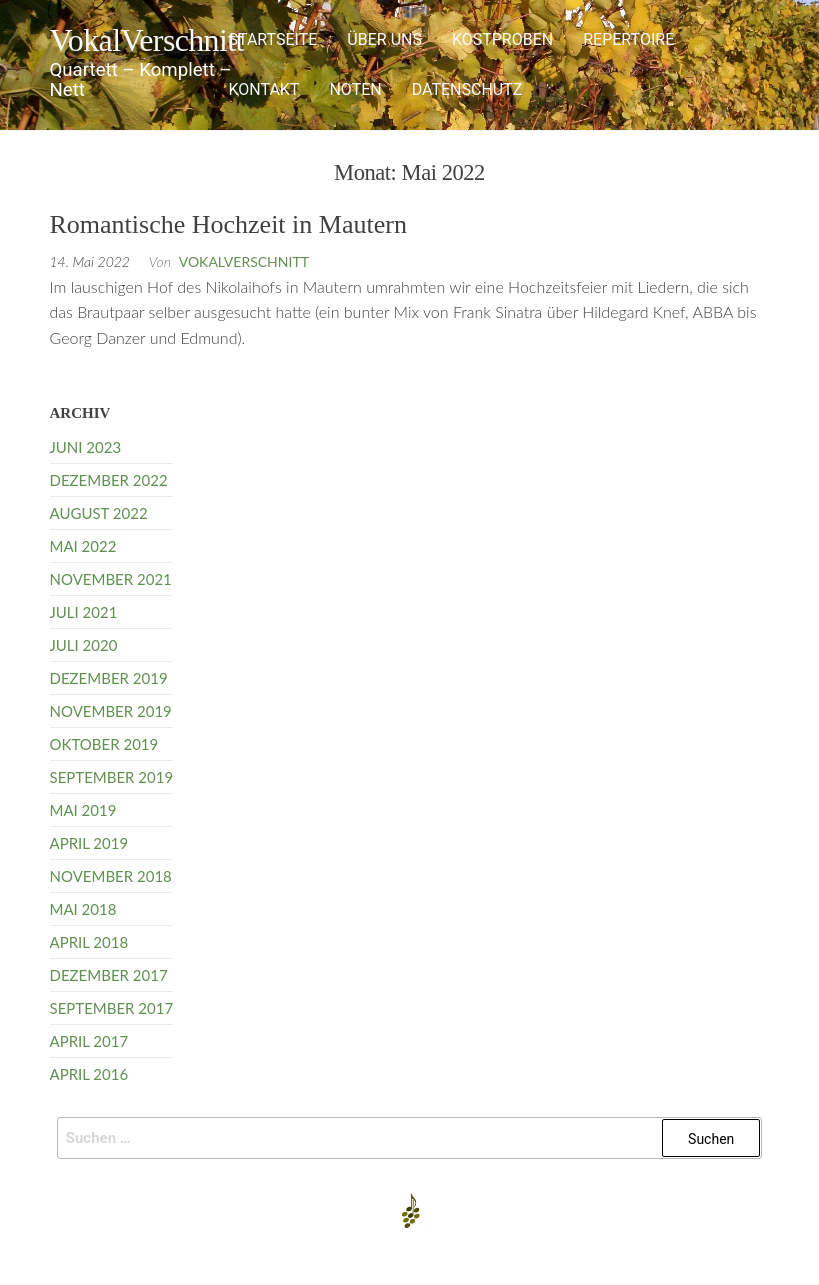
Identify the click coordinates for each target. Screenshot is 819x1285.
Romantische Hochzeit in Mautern (228, 224)
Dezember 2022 (109, 480)
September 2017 (112, 1008)
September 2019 (112, 777)
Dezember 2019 (109, 678)
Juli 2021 (84, 612)
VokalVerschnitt (147, 40)
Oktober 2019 (104, 744)
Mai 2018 (83, 909)
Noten (355, 89)
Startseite (272, 39)
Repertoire (628, 39)
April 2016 (89, 1074)
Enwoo (393, 1253)
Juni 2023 (86, 447)
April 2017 (89, 1041)
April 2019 (89, 843)
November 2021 (111, 579)
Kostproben (502, 39)
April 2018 (89, 942)
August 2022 (99, 513)
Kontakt (263, 89)
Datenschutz (467, 89)
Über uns (384, 39)
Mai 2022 (83, 546)
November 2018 (111, 876)
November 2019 (111, 711)
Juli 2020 (84, 645)
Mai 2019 (83, 810)
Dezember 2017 (109, 975)
